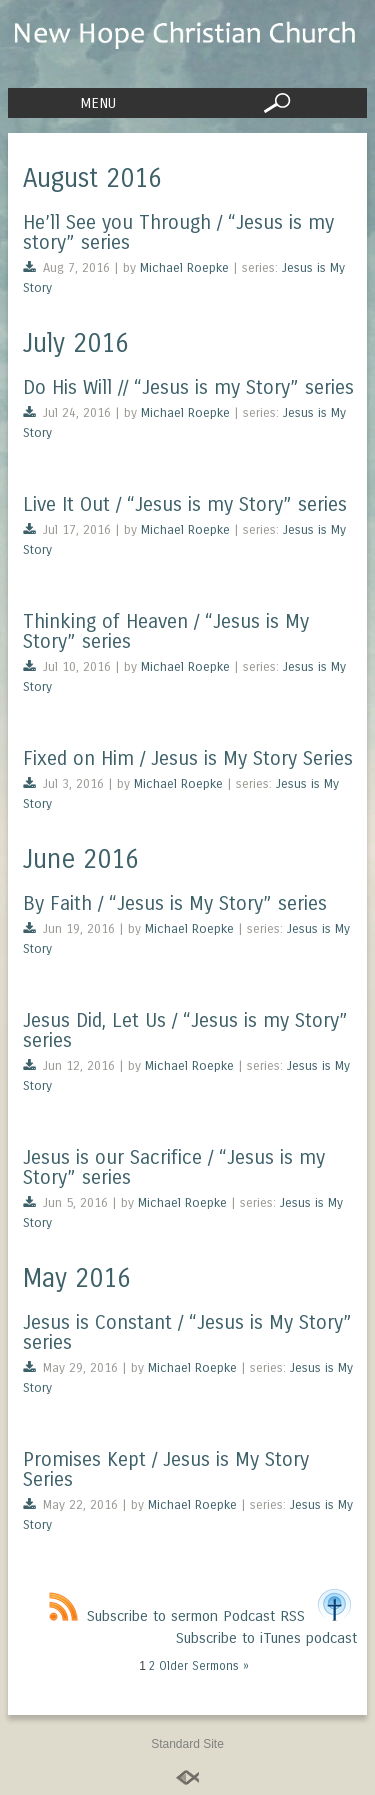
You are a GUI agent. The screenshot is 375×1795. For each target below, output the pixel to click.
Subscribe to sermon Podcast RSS (177, 1616)
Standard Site (187, 1744)
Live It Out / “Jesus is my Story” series (185, 504)
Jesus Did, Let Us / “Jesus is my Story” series (185, 1030)
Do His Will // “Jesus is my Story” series (188, 387)
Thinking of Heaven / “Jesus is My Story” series (166, 631)
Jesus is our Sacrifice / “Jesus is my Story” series (174, 1167)
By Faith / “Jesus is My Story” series (175, 903)
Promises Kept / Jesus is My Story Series (166, 1469)
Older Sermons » (204, 1666)
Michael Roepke (184, 268)
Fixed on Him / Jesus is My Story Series (188, 758)
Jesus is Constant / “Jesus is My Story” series (187, 1332)
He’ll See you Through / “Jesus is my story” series (178, 232)
